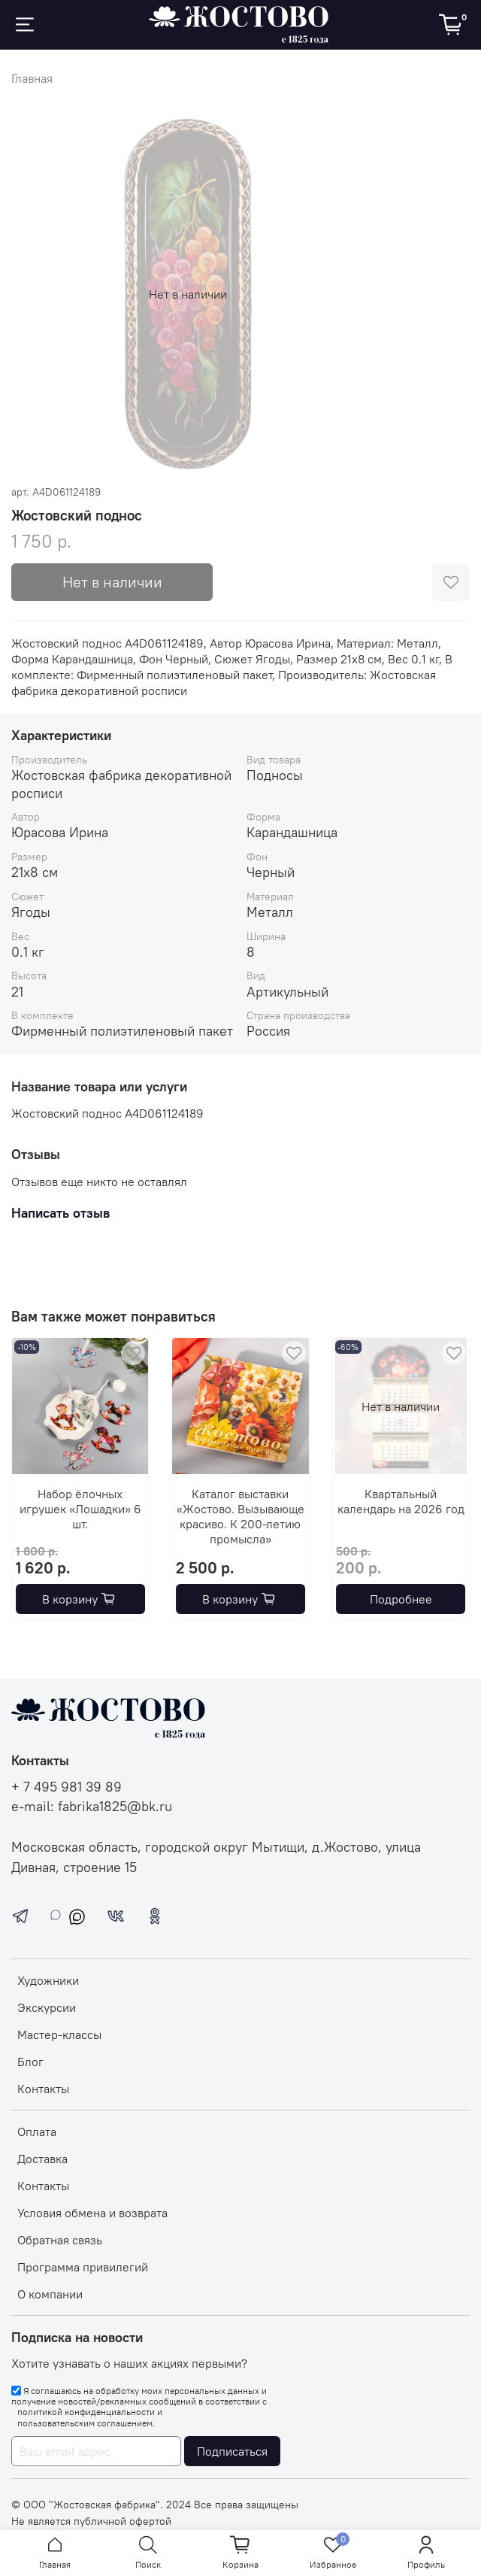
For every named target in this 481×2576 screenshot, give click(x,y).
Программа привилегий (82, 2266)
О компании (50, 2293)
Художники (48, 1980)
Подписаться (232, 2451)
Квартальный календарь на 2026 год (400, 1502)
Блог (30, 2061)
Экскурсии (46, 2007)
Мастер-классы (59, 2034)
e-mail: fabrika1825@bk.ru (91, 1806)
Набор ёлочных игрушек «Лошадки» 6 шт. (80, 1509)
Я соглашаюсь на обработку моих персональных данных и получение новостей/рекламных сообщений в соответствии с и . (139, 2407)
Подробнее (401, 1599)
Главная (32, 78)
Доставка (42, 2158)
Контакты (43, 2088)
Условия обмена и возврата (92, 2212)
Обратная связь (59, 2239)
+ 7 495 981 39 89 (66, 1787)
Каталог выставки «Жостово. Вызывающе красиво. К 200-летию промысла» (240, 1517)
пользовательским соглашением (85, 2423)
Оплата (36, 2131)
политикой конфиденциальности (86, 2412)
